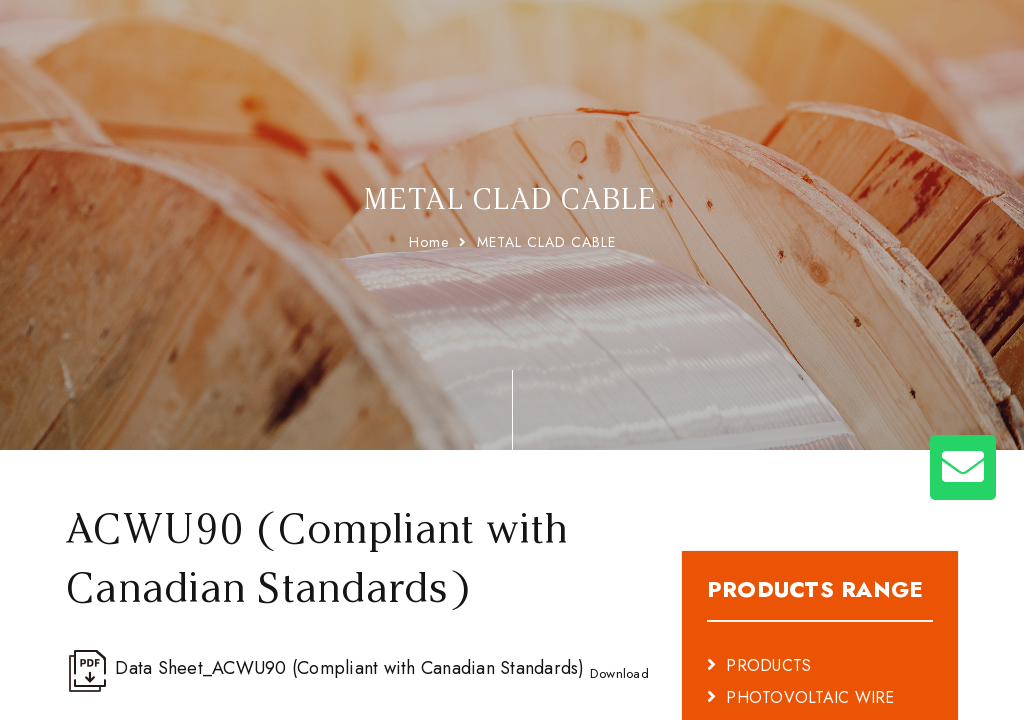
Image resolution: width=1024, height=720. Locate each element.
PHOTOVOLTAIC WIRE (810, 647)
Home (429, 242)
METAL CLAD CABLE (546, 242)
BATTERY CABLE (787, 679)
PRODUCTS (768, 615)
